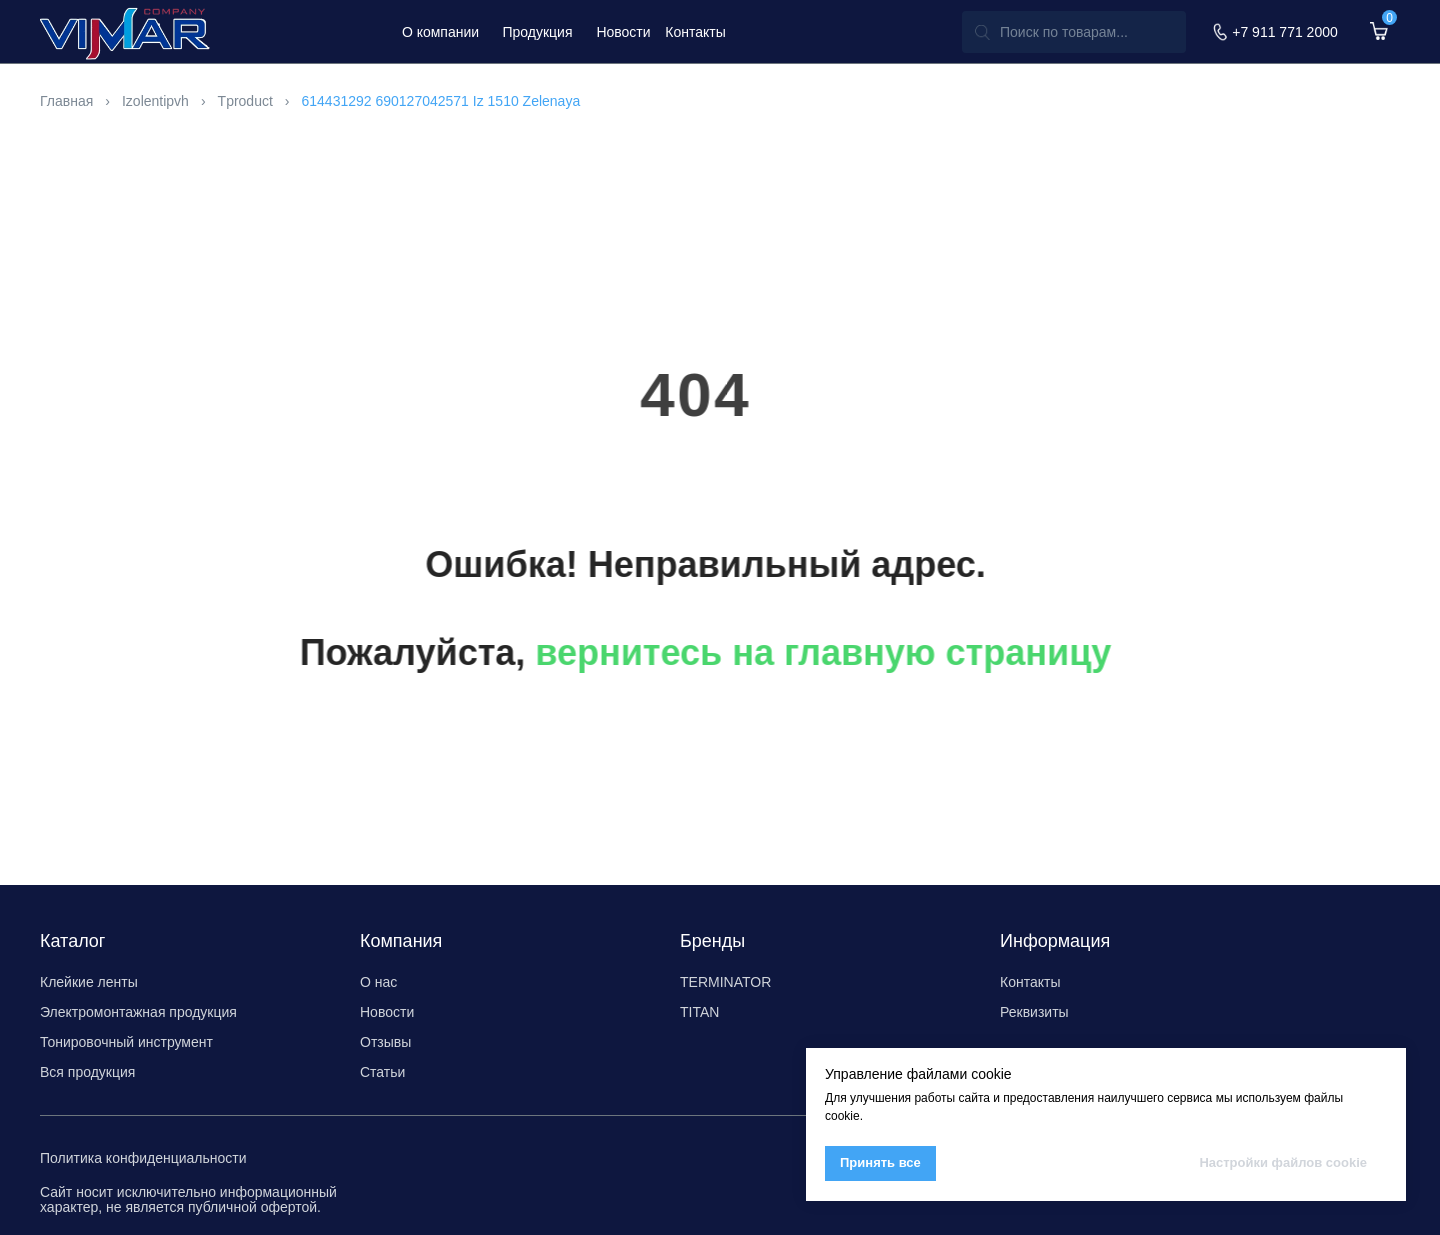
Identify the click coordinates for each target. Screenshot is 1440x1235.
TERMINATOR (725, 982)
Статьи (382, 1072)
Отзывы (385, 1042)
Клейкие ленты (89, 982)
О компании (440, 32)
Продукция (537, 32)
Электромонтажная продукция (138, 1012)
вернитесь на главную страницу (742, 652)
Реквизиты (1034, 1012)
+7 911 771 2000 (1285, 32)
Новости (623, 32)
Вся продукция (87, 1072)
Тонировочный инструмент (126, 1042)
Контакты (695, 32)
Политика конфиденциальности (143, 1158)
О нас (378, 982)
